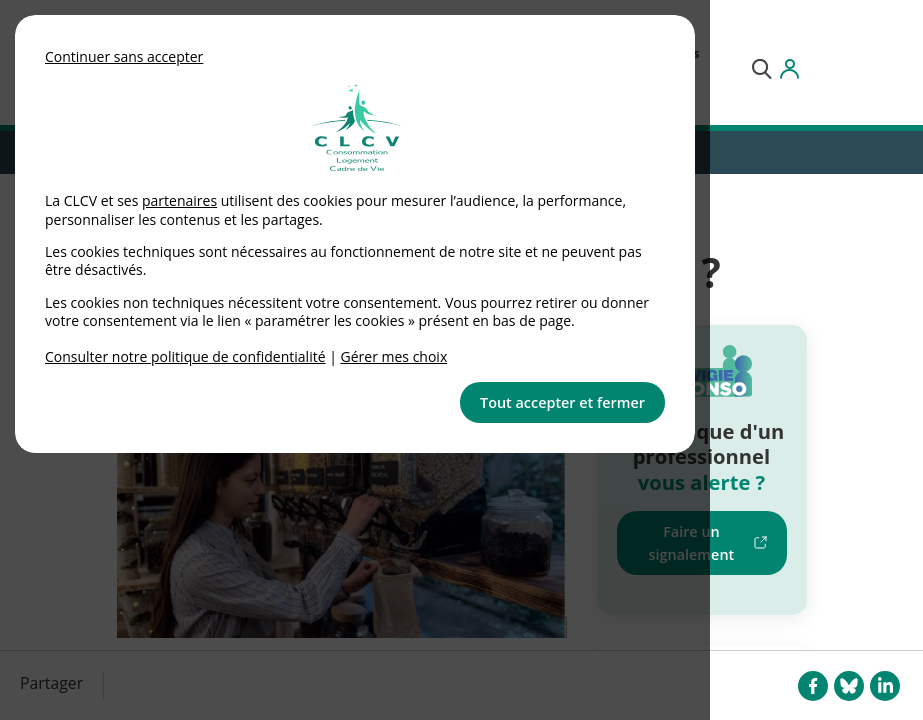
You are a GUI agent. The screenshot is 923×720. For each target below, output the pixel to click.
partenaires (179, 200)
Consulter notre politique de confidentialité (185, 356)
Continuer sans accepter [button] (124, 56)
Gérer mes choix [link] (394, 356)
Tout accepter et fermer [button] (562, 402)
